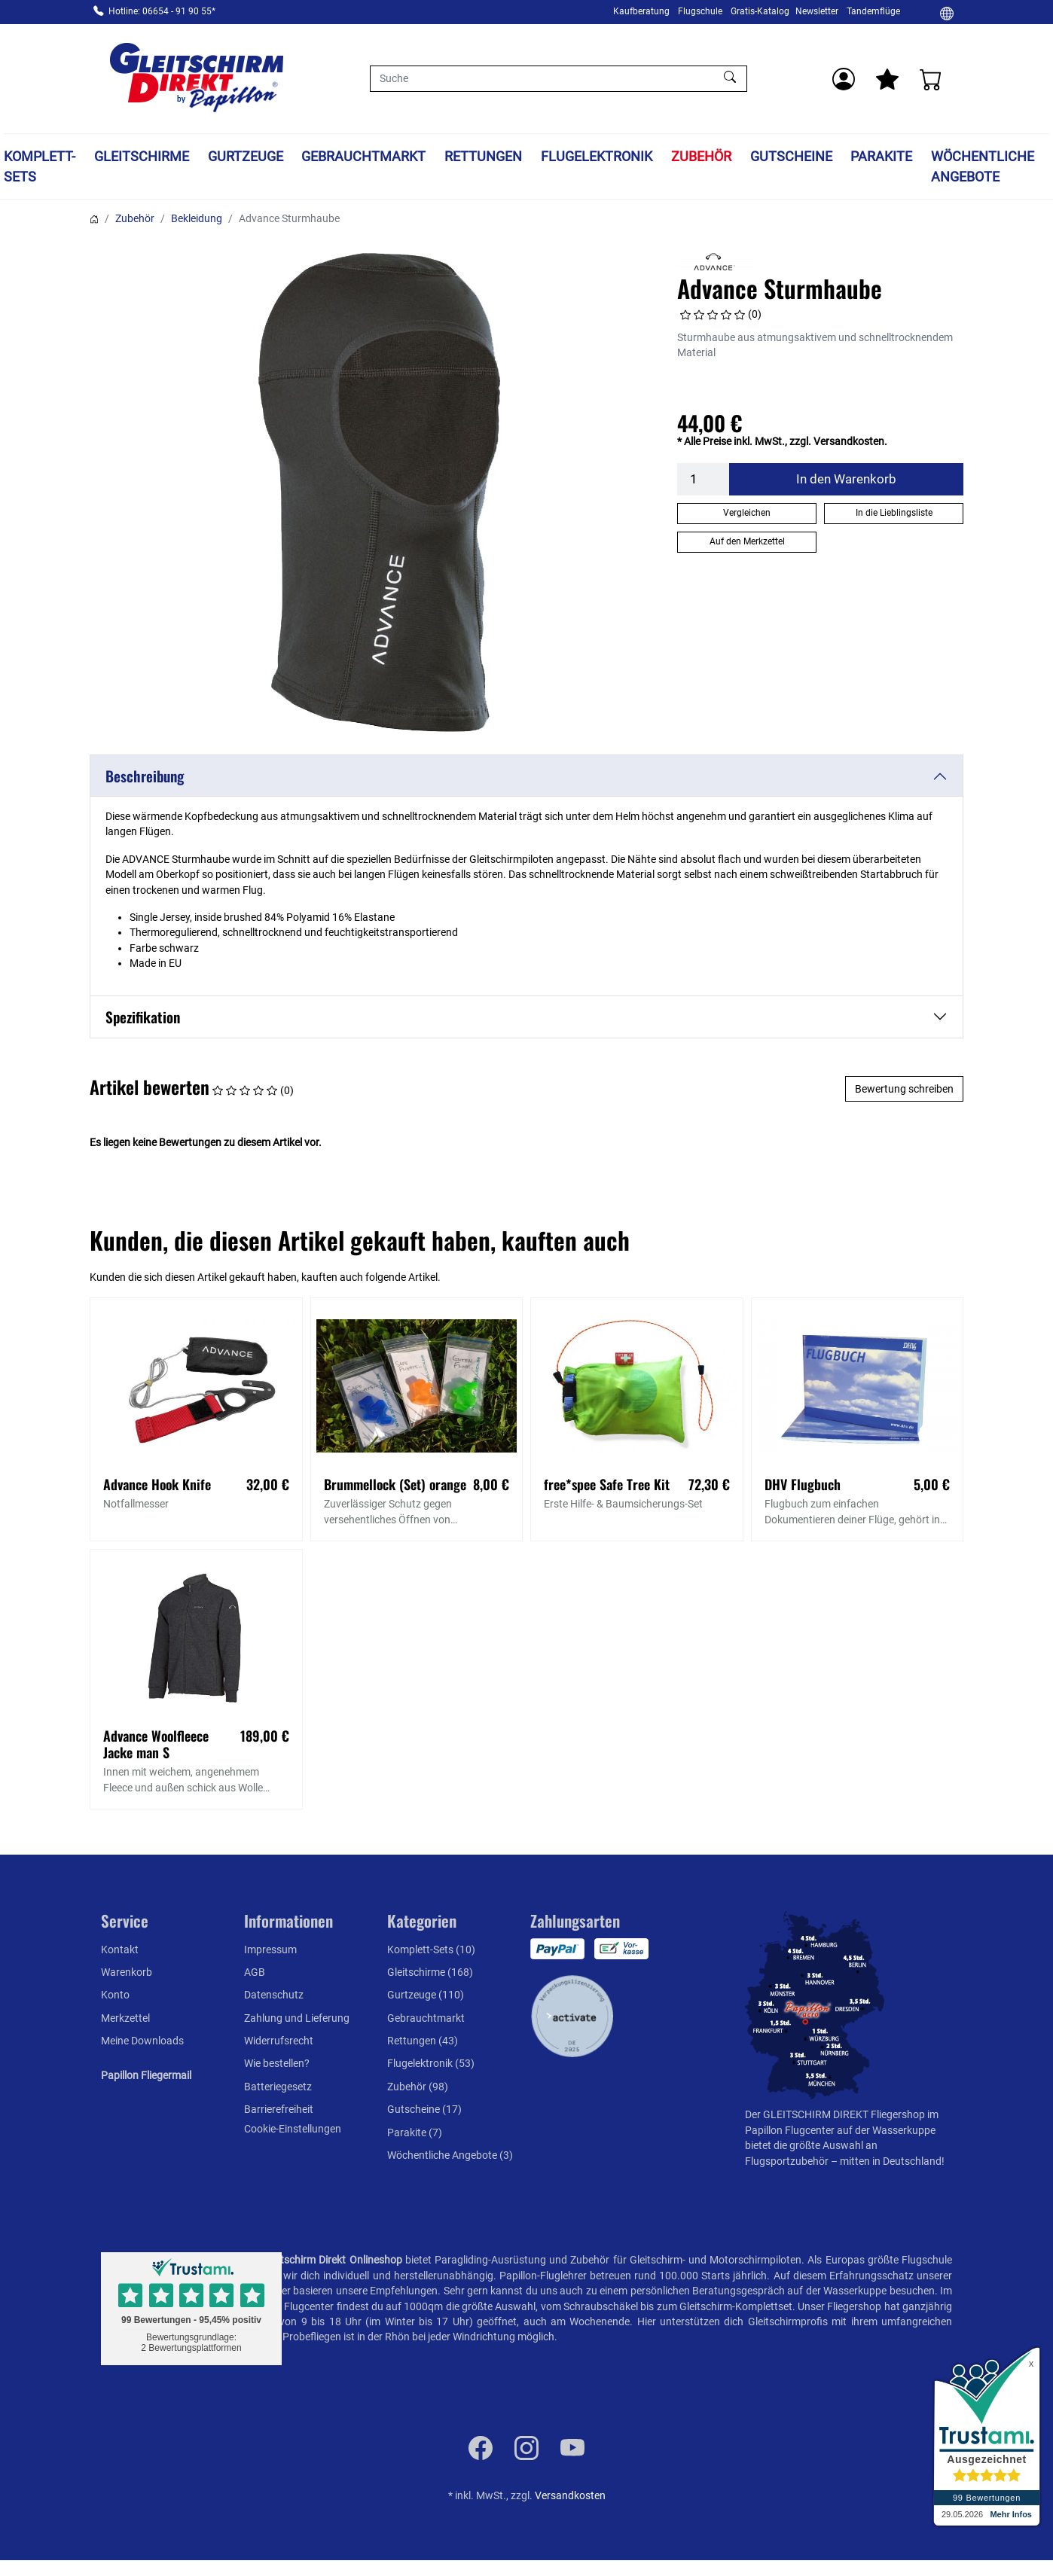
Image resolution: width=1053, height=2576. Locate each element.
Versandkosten (570, 2495)
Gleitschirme (141, 156)
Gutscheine (791, 156)
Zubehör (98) (417, 2087)
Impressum (270, 1949)
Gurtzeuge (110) (425, 1995)
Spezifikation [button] (142, 1017)
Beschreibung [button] (144, 776)
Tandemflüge (873, 11)
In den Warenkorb (846, 478)
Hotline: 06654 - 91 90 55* (161, 11)
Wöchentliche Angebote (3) (450, 2155)
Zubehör (701, 156)
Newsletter (816, 11)
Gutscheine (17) (424, 2109)
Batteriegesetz (278, 2087)
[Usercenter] (844, 79)
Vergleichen (747, 513)
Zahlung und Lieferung (296, 2018)
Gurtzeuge (245, 156)
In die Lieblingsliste (894, 513)
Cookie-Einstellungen (292, 2129)
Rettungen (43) (422, 2041)
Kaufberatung (641, 11)
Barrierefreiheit (278, 2109)
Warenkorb (126, 1972)
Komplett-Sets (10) (431, 1949)
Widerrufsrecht (278, 2041)
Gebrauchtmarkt (363, 156)
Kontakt (120, 1949)
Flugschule (700, 11)
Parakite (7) (414, 2132)
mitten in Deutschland (891, 2161)
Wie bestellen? (277, 2063)
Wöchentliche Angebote (982, 166)
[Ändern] (946, 13)
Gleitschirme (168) (430, 1972)
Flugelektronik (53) (431, 2063)
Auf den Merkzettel (747, 541)
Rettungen (483, 156)
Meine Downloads (142, 2041)
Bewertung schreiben (904, 1089)
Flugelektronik (596, 156)
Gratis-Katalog (760, 11)
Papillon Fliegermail (146, 2075)
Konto (115, 1995)
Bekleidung (196, 218)
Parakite (881, 156)
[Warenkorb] (931, 79)
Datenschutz (274, 1995)
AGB (254, 1972)
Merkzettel (125, 2018)
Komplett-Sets (39, 166)
